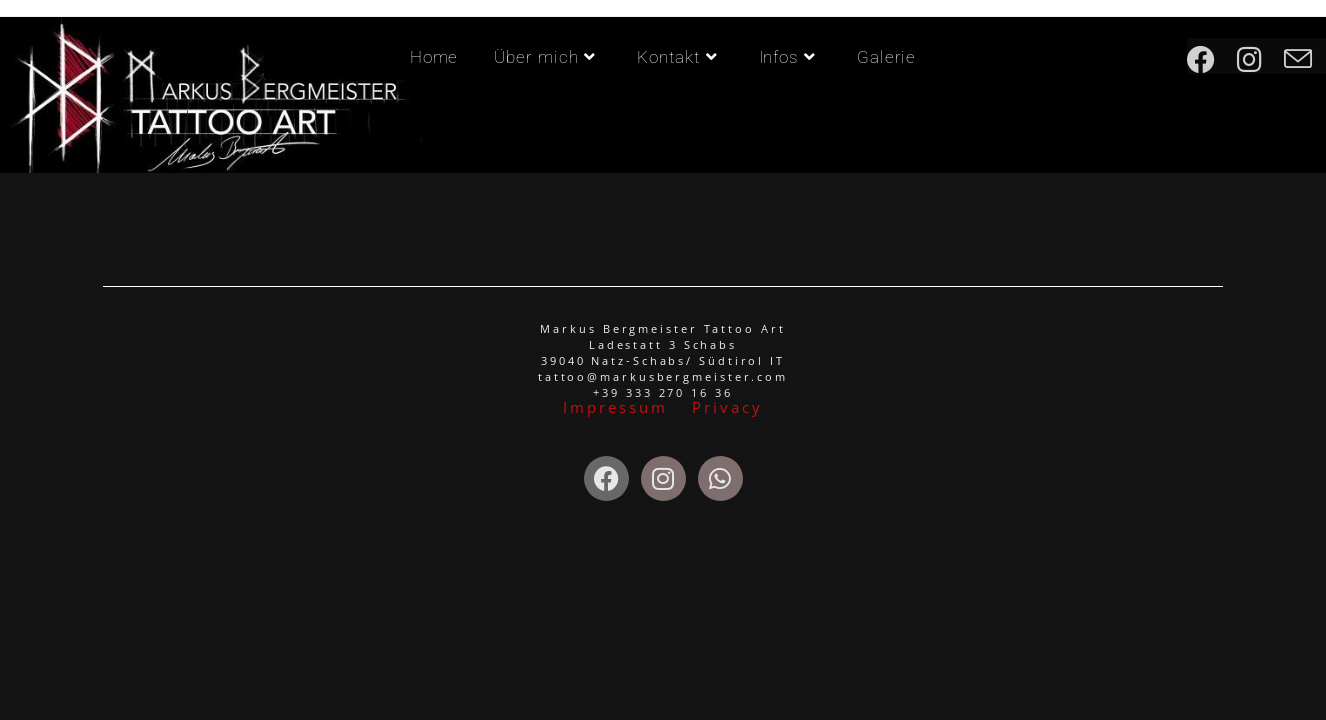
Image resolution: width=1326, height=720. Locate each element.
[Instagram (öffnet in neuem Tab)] (1260, 56)
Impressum (618, 407)
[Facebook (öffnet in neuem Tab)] (1212, 56)
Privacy (727, 407)
